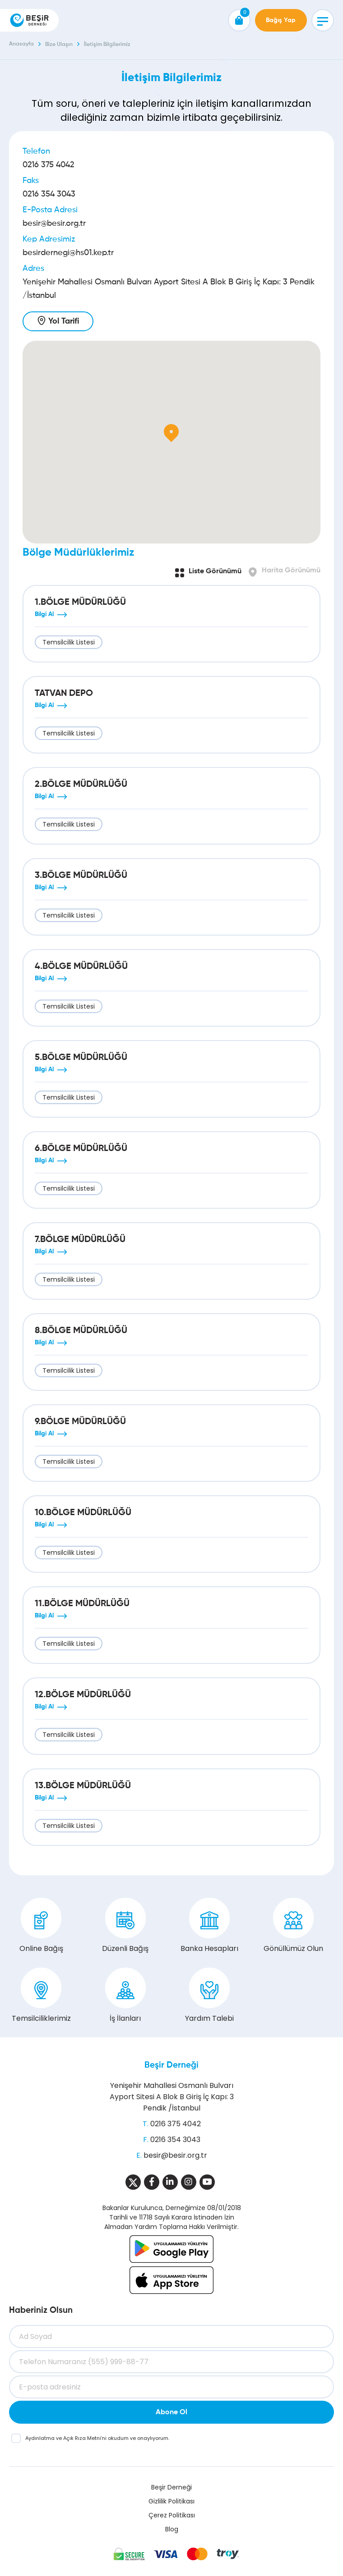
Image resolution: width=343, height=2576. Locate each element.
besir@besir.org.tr (54, 223)
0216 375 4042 (48, 165)
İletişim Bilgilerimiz (107, 44)
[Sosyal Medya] (133, 2182)
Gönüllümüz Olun (293, 1926)
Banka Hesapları (209, 1926)
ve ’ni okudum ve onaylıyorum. (97, 2438)
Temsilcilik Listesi (68, 642)
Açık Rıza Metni (82, 2438)
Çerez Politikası (171, 2515)
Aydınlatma (40, 2438)
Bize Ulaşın (59, 44)
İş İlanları (125, 1995)
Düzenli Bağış (125, 1926)
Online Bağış (41, 1926)
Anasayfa (21, 44)
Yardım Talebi (209, 1995)
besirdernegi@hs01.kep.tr (68, 253)
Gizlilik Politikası (171, 2501)
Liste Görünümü (215, 571)
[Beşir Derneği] (29, 20)
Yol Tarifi (63, 321)
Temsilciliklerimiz (41, 1995)
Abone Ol (171, 2412)
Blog (171, 2529)
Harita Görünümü (291, 570)
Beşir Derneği (171, 2065)
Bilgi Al (44, 614)
